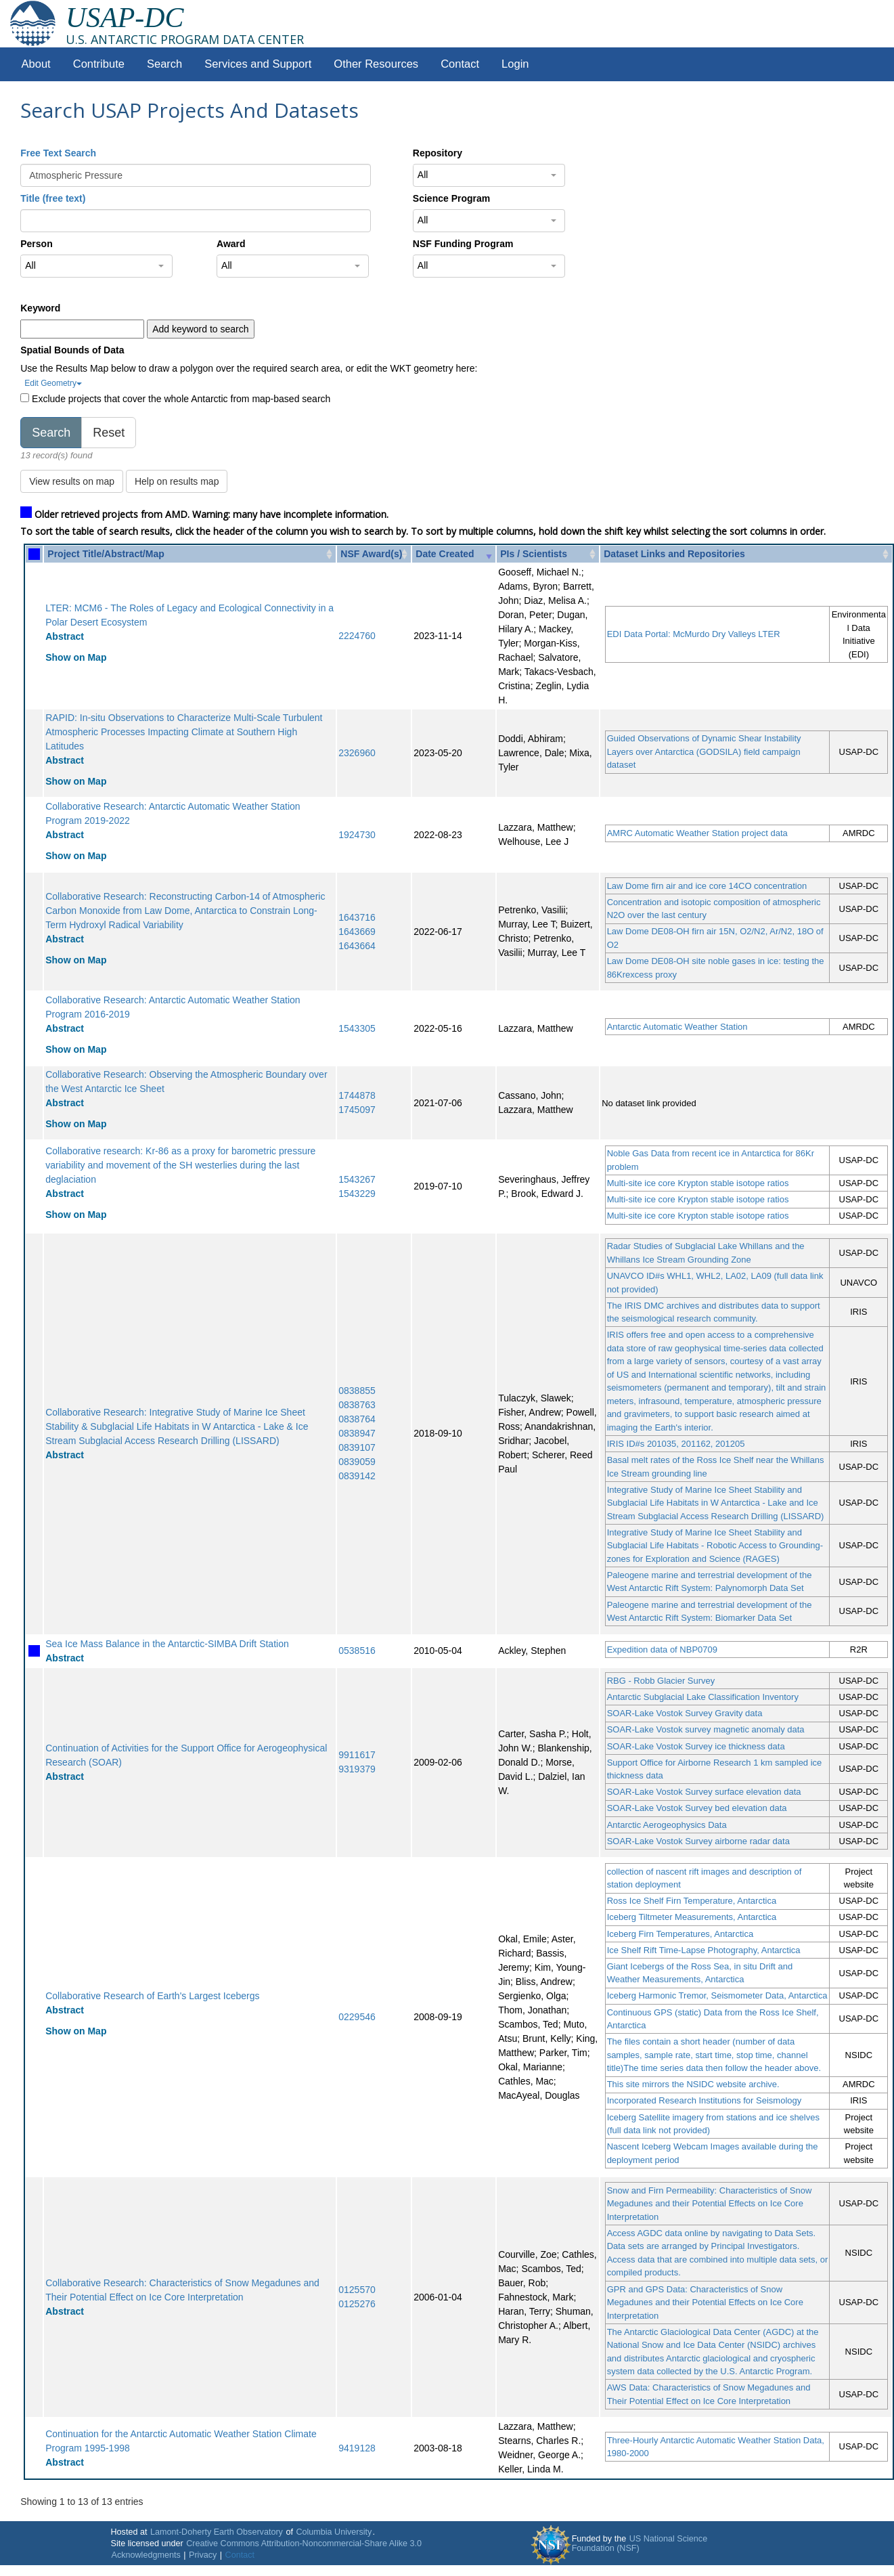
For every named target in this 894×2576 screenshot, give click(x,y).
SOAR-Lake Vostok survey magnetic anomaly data (706, 1729)
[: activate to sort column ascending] (34, 554)
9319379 (357, 1769)
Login (515, 64)
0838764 (357, 1419)
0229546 (357, 2016)
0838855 (357, 1390)
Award (231, 243)
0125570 (357, 2289)
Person (36, 243)
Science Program (451, 198)
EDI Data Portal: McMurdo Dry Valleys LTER (693, 634)
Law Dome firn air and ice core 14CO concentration (707, 886)
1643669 (357, 931)
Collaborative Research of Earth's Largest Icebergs (152, 1995)
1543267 (357, 1179)
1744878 (357, 1095)
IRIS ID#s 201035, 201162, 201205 (676, 1444)
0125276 (357, 2303)
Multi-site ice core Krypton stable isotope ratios (698, 1183)
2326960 (357, 752)
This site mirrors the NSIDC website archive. (693, 2084)
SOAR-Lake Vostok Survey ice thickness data (696, 1746)
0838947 (357, 1433)
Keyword (40, 308)
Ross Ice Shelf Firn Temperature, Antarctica (691, 1901)
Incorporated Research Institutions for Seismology (704, 2100)
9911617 (357, 1754)
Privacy (203, 2555)
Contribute (99, 64)
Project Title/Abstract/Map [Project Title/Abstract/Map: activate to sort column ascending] (105, 553)
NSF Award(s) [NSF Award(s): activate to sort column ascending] (371, 553)
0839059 (357, 1461)
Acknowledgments (146, 2555)
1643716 (357, 917)
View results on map (71, 481)
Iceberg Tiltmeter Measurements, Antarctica (692, 1917)
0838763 (357, 1404)
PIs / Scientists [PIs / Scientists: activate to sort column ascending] (533, 553)
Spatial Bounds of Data (72, 350)
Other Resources (376, 64)
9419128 (357, 2448)
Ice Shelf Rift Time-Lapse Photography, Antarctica (704, 1950)
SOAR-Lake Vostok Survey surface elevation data (704, 1792)
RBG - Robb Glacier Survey (661, 1681)
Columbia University (334, 2532)
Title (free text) (52, 198)
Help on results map (177, 481)
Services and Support (257, 64)
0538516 (357, 1650)
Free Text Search (58, 153)
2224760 (357, 635)
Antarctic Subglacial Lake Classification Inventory (703, 1697)
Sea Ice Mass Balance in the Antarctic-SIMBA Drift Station (167, 1643)
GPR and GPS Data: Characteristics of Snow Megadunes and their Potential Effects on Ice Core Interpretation (705, 2302)
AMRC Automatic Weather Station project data (697, 833)
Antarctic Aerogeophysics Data (667, 1825)
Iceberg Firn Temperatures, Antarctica (680, 1934)
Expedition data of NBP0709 (662, 1649)
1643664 (357, 945)
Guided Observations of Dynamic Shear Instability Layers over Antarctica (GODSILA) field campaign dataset (704, 751)
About (36, 64)
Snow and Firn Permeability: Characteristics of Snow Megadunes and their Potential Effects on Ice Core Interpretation (709, 2203)
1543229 (357, 1193)
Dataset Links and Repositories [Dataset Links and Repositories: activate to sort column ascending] (674, 553)
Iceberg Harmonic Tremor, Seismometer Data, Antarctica (717, 1995)
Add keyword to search (200, 329)
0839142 (357, 1475)
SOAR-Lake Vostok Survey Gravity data (685, 1713)
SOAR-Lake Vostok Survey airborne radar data (698, 1841)
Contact (460, 64)
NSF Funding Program (463, 243)
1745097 (357, 1109)
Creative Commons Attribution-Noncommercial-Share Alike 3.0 (304, 2543)
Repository (437, 153)
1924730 (357, 834)
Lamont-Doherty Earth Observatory (216, 2532)
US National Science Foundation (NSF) (640, 2543)
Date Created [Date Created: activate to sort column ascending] (445, 553)
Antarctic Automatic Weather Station (677, 1027)
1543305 (357, 1028)
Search (164, 64)
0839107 (357, 1447)
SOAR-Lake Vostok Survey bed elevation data (697, 1808)
